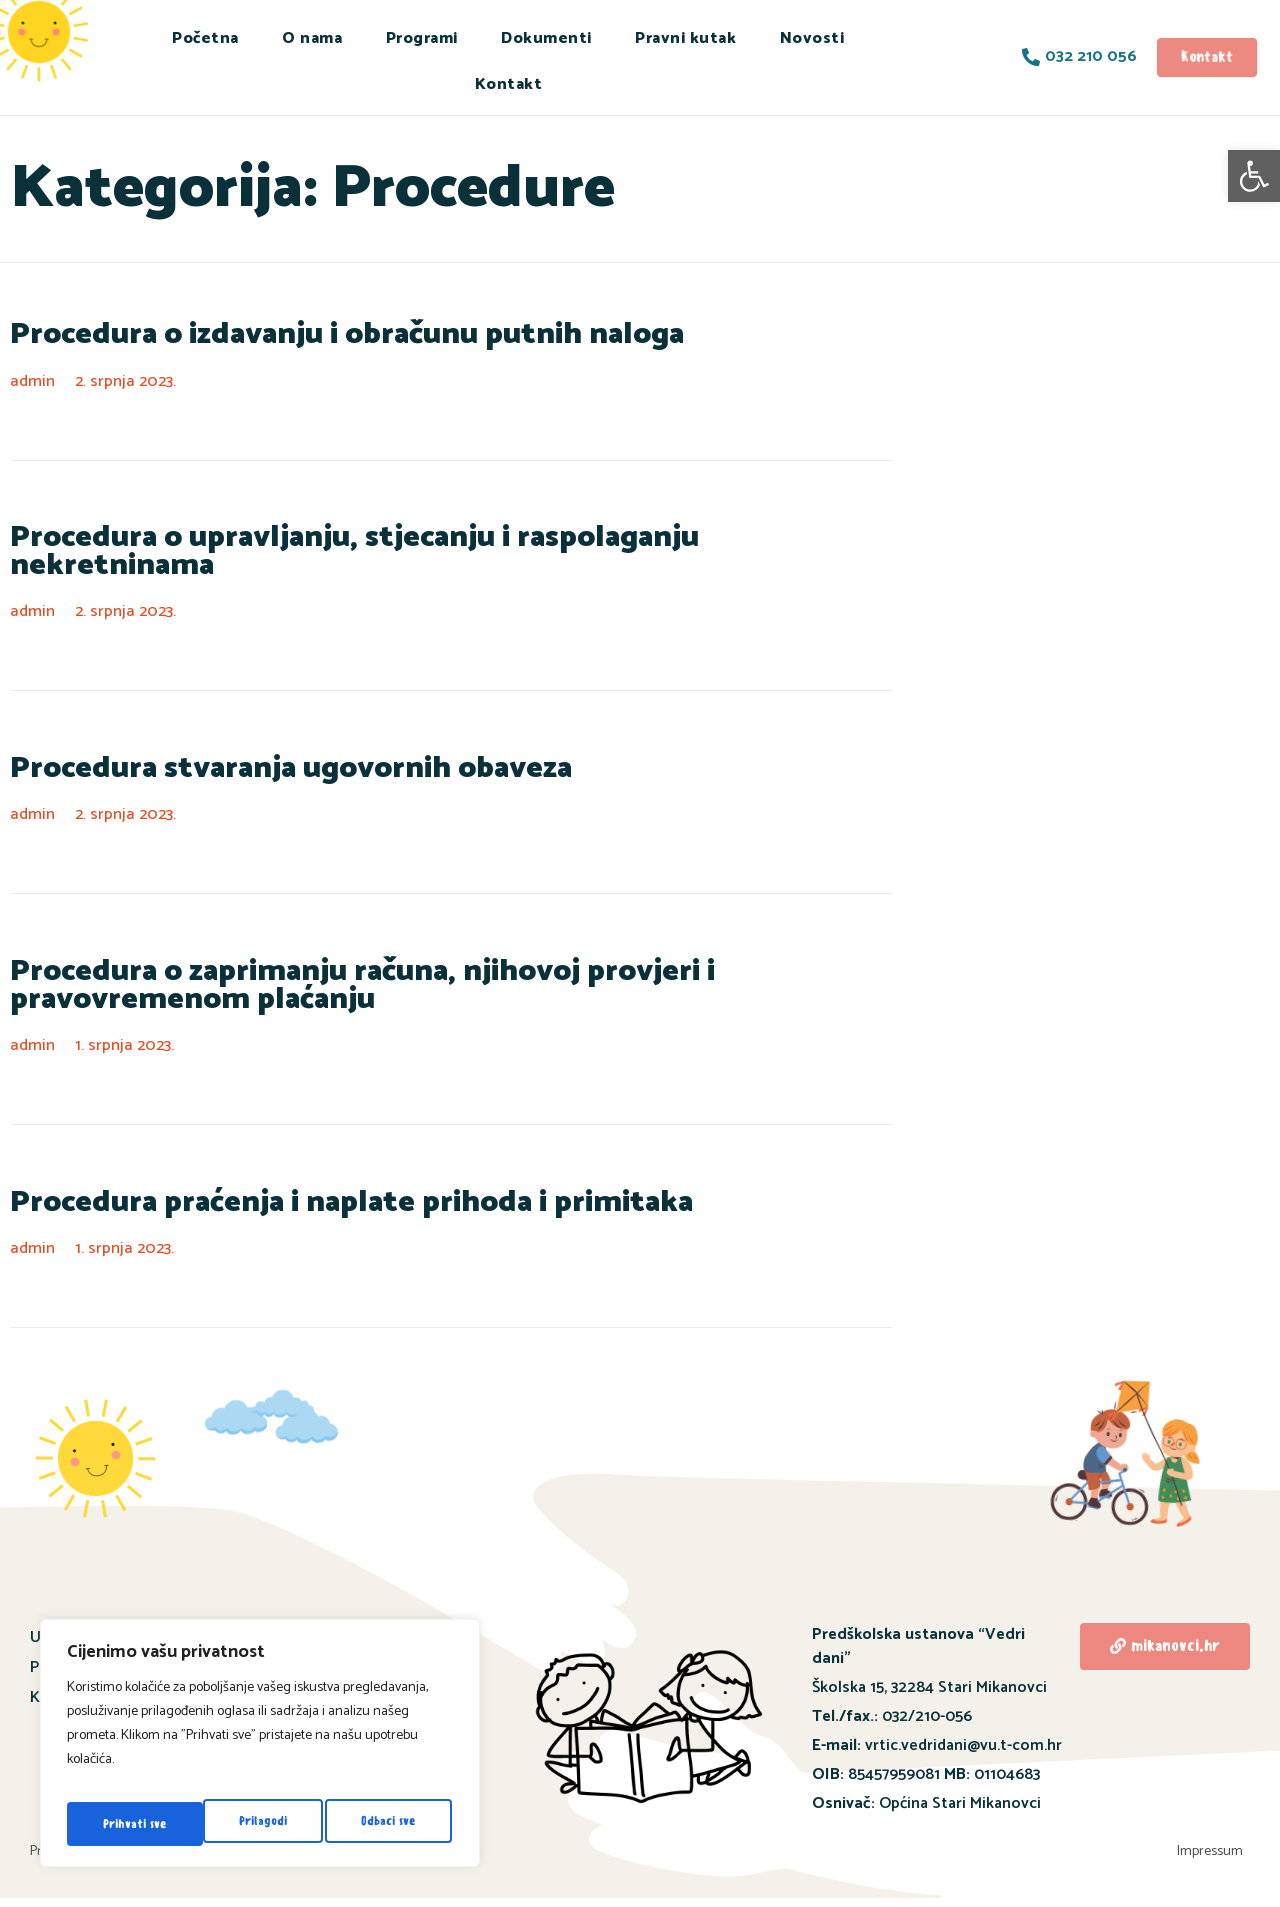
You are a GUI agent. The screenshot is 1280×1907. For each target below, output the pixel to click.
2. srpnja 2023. (131, 384)
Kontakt (509, 84)
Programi (422, 38)
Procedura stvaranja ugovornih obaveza (250, 750)
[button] (1254, 176)
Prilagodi (125, 1823)
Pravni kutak (685, 38)
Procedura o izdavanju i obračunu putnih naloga (297, 336)
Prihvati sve (386, 1823)
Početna (205, 38)
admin (34, 384)
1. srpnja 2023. (129, 1036)
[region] (260, 1750)
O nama (312, 38)
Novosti (812, 38)
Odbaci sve (251, 1823)
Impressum (1217, 1853)
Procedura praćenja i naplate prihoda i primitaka (299, 1195)
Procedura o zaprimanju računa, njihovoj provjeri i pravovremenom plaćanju (413, 972)
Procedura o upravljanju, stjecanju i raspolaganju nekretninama (392, 543)
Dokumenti (546, 38)
